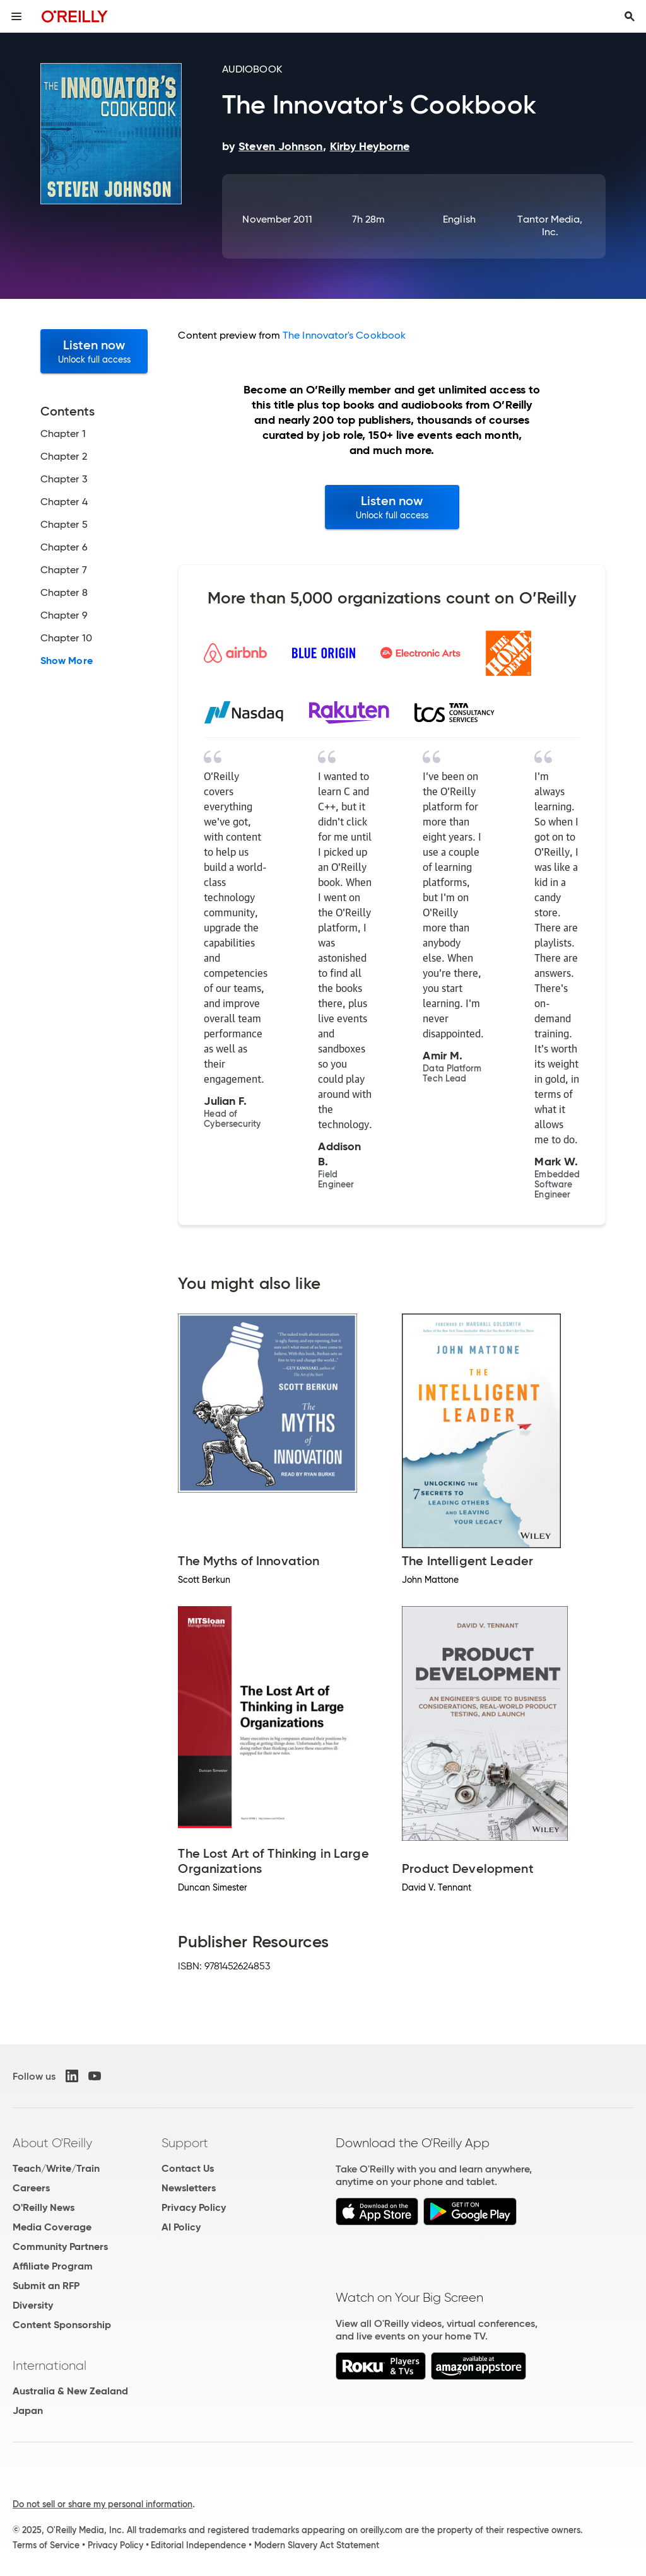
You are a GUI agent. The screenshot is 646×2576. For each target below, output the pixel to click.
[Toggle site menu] (16, 16)
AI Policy (181, 2227)
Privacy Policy (194, 2207)
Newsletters (189, 2187)
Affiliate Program (53, 2266)
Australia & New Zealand (70, 2391)
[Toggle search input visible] (629, 16)
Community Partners (60, 2246)
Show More (66, 661)
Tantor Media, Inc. (549, 225)
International (49, 2365)
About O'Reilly (52, 2142)
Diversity (33, 2305)
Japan (28, 2410)
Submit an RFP (46, 2285)
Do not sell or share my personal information (102, 2504)
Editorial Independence (198, 2545)
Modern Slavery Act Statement (316, 2545)
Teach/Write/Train (56, 2168)
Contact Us (188, 2168)
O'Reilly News (43, 2207)
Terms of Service (46, 2545)
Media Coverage (52, 2227)
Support (185, 2142)
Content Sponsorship (62, 2324)
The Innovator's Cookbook (344, 335)
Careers (31, 2187)
